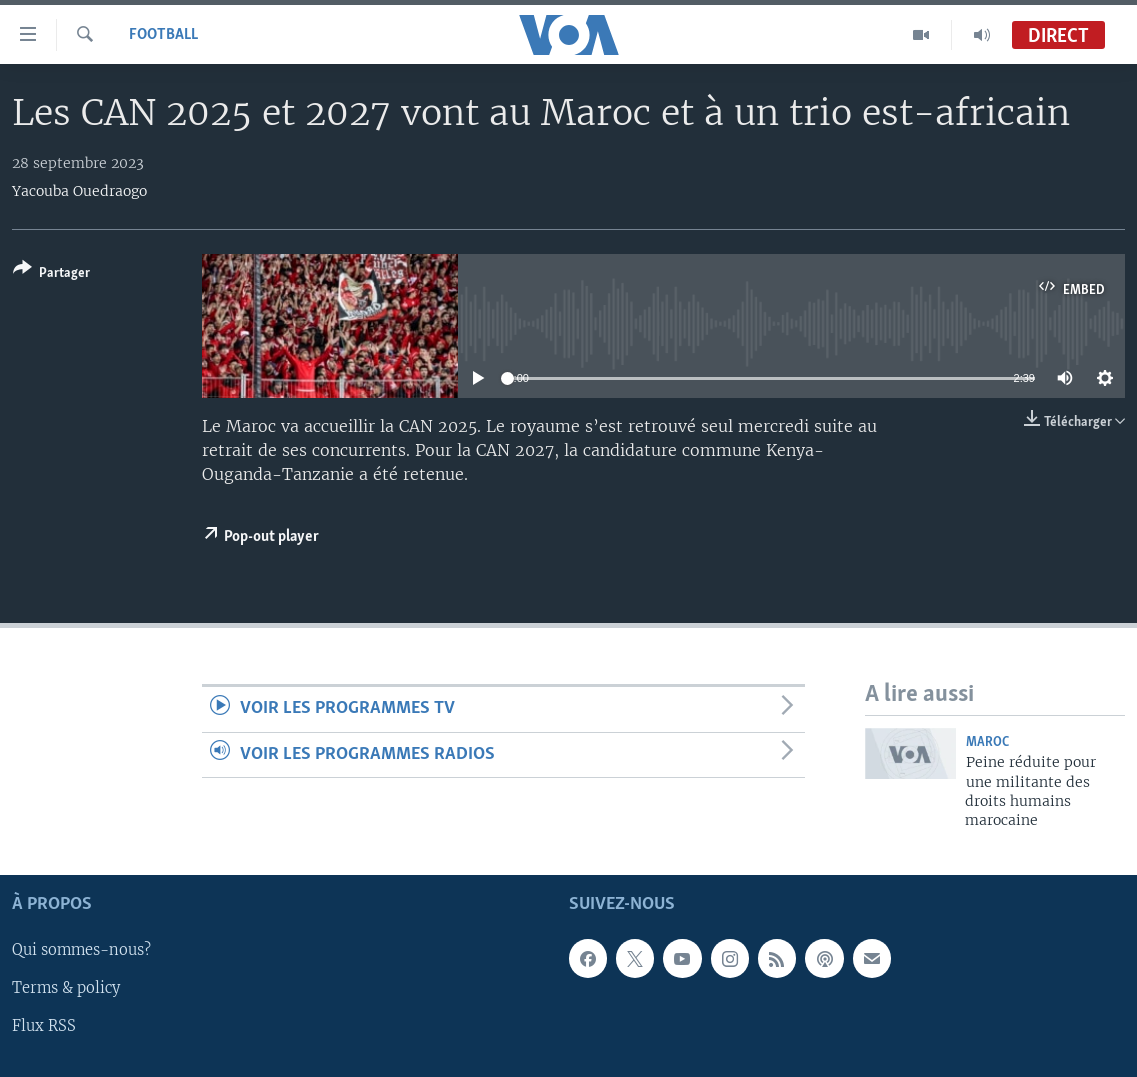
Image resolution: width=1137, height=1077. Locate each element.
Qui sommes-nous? (81, 950)
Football (163, 35)
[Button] (51, 274)
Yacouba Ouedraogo (79, 191)
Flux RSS (44, 1026)
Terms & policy (66, 988)
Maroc (987, 742)
